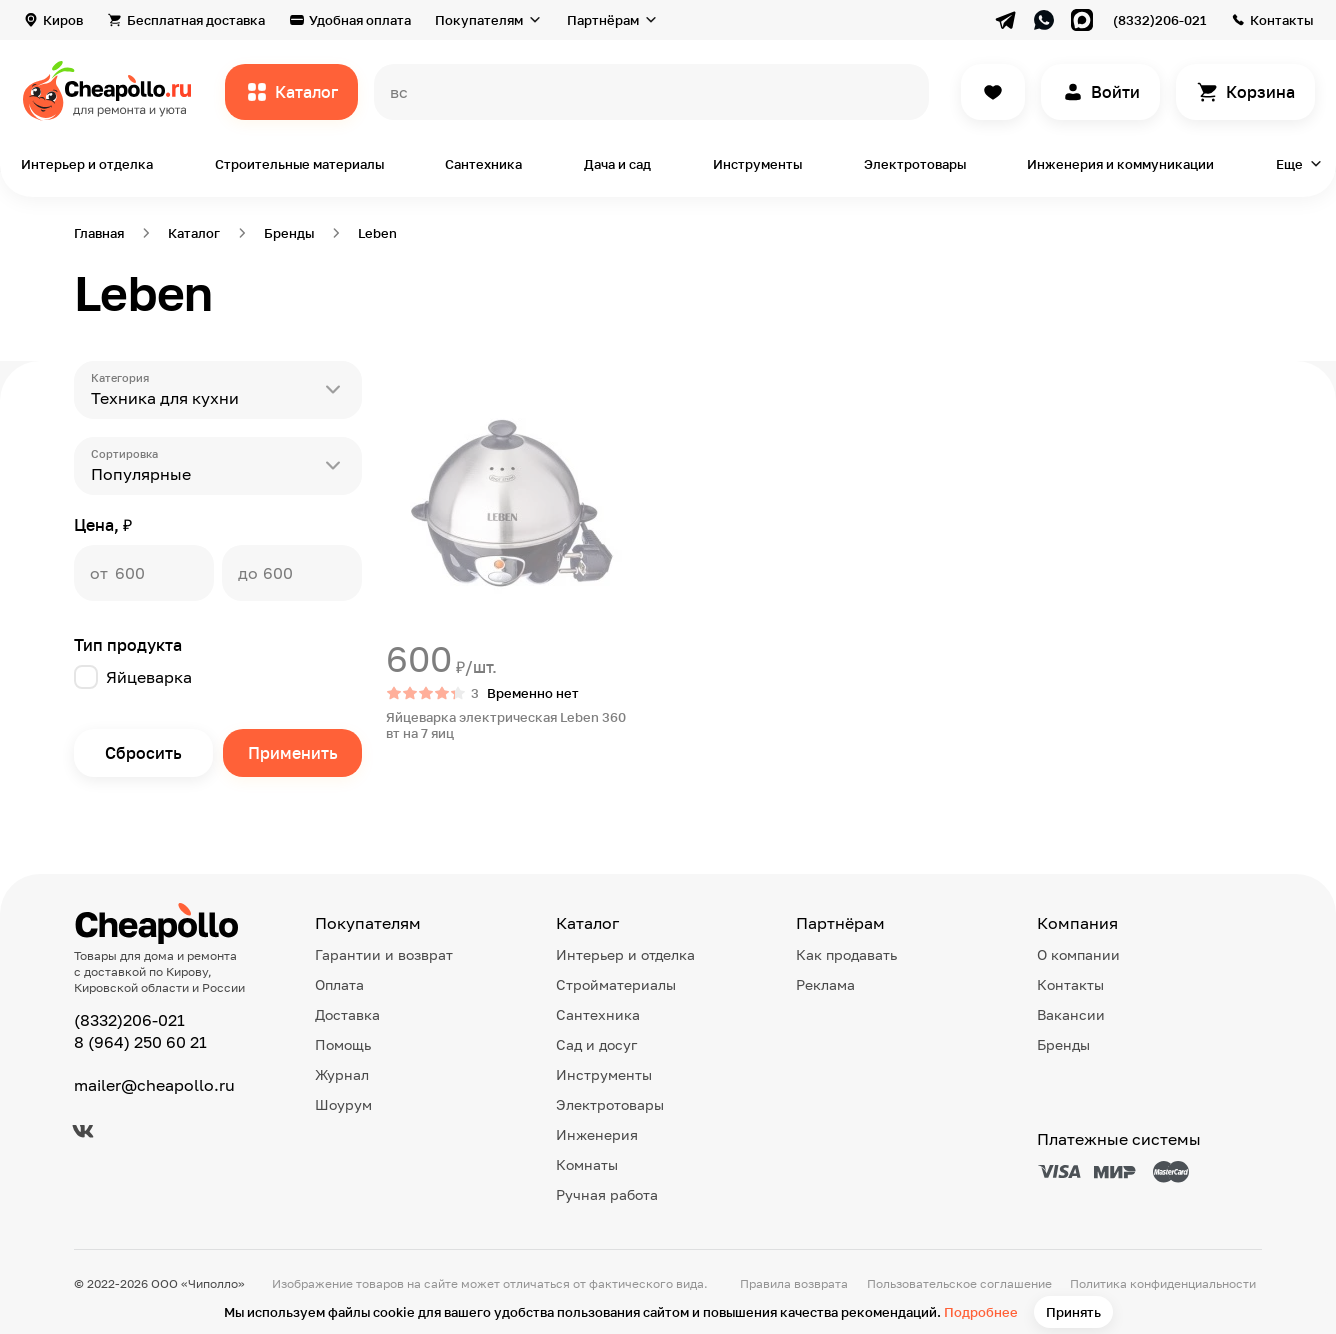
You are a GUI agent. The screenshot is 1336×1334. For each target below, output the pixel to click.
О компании (1078, 954)
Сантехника (483, 164)
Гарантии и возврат (384, 954)
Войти (1115, 92)
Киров (63, 20)
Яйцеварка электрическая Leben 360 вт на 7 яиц (506, 725)
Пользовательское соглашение (959, 1283)
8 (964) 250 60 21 (140, 1042)
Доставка (347, 1014)
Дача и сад (617, 164)
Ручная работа (607, 1194)
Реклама (825, 984)
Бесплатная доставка (196, 20)
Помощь (343, 1044)
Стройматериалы (616, 984)
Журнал (342, 1074)
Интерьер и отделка (87, 164)
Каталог (306, 92)
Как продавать (846, 954)
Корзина (1260, 92)
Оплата (339, 984)
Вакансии (1071, 1014)
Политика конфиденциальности (1163, 1283)
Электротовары (915, 164)
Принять (1073, 1312)
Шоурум (343, 1104)
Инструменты (757, 164)
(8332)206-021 (1159, 20)
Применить (293, 753)
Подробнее (981, 1312)
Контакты (1281, 20)
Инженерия (597, 1134)
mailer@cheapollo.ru (154, 1085)
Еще (1289, 164)
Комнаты (587, 1164)
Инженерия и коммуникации (1120, 164)
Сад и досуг (596, 1044)
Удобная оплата (360, 20)
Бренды (1063, 1044)
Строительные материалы (299, 164)
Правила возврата (794, 1283)
